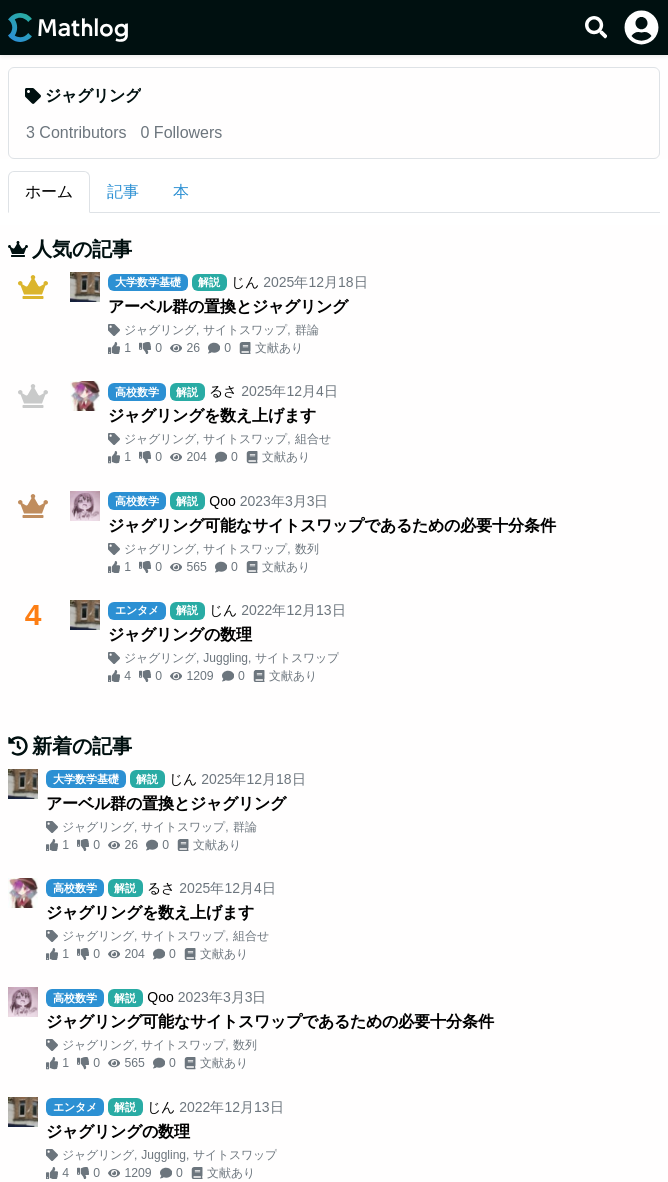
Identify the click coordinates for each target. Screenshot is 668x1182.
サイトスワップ (245, 330)
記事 (123, 191)
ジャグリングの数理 (180, 634)
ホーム (49, 191)
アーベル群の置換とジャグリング (228, 306)
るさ (223, 391)
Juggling (225, 658)
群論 (307, 330)
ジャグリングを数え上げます (212, 415)
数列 (307, 549)
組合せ (313, 439)
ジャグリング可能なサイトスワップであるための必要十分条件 (332, 525)
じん (245, 282)
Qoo (222, 501)
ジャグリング (160, 330)
